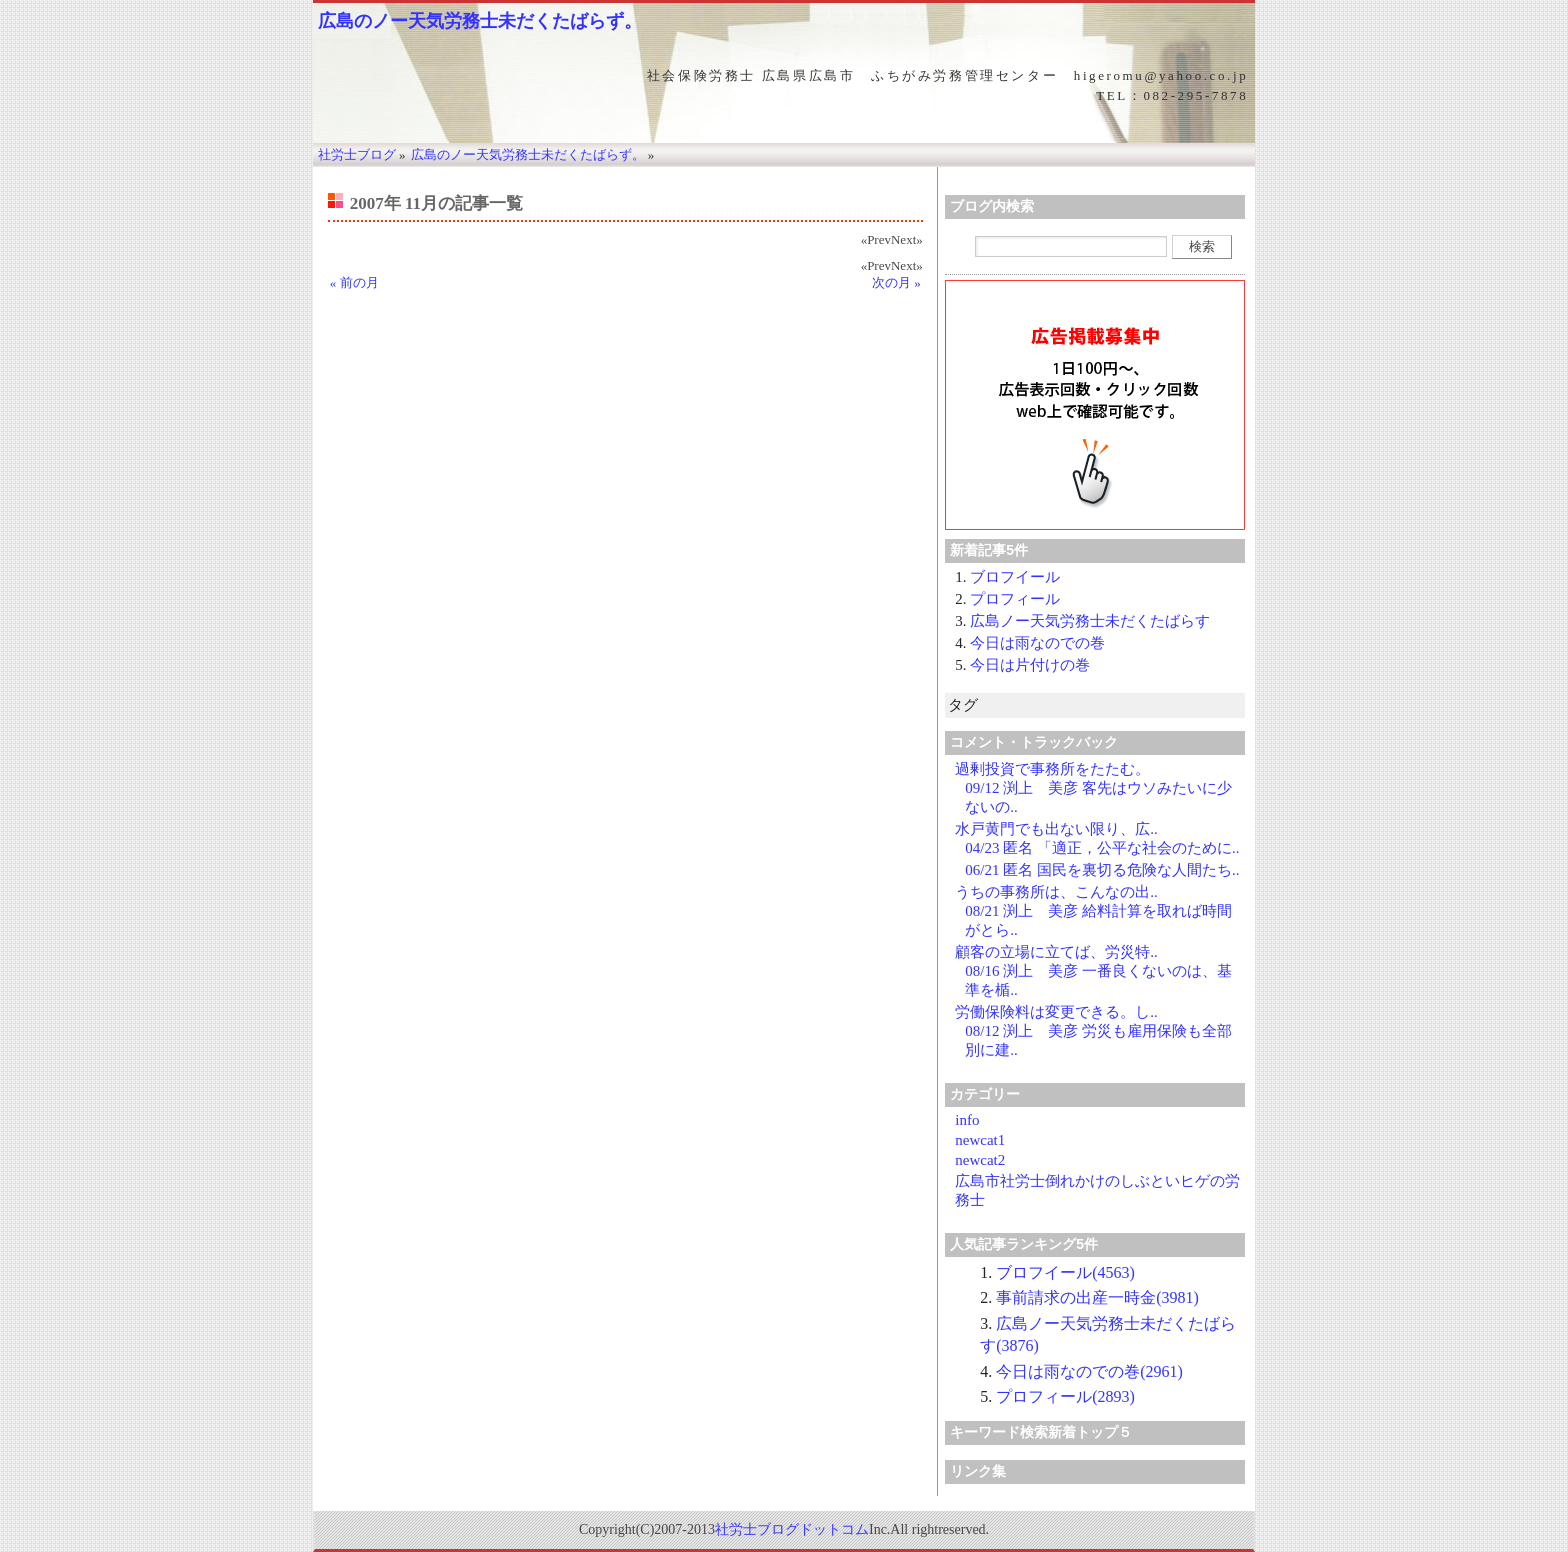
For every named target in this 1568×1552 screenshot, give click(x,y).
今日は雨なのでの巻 (1037, 643)
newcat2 (980, 1160)
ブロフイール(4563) (1065, 1272)
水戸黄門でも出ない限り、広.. (1056, 829)
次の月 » (896, 282)
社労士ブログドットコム (792, 1529)
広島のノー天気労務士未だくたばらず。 (480, 21)
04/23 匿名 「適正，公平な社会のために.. (1102, 848)
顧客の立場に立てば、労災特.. (1056, 952)
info (967, 1120)
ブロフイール (1015, 577)
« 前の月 (354, 282)
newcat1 (980, 1140)
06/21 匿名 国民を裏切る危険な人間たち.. (1102, 870)
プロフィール (1015, 599)
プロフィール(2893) (1065, 1396)
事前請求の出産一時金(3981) (1097, 1297)
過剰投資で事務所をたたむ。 (1052, 769)
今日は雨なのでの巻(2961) (1089, 1371)
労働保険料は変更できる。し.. (1056, 1012)
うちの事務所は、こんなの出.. (1056, 892)
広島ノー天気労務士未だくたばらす (1090, 621)
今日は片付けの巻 (1030, 665)
